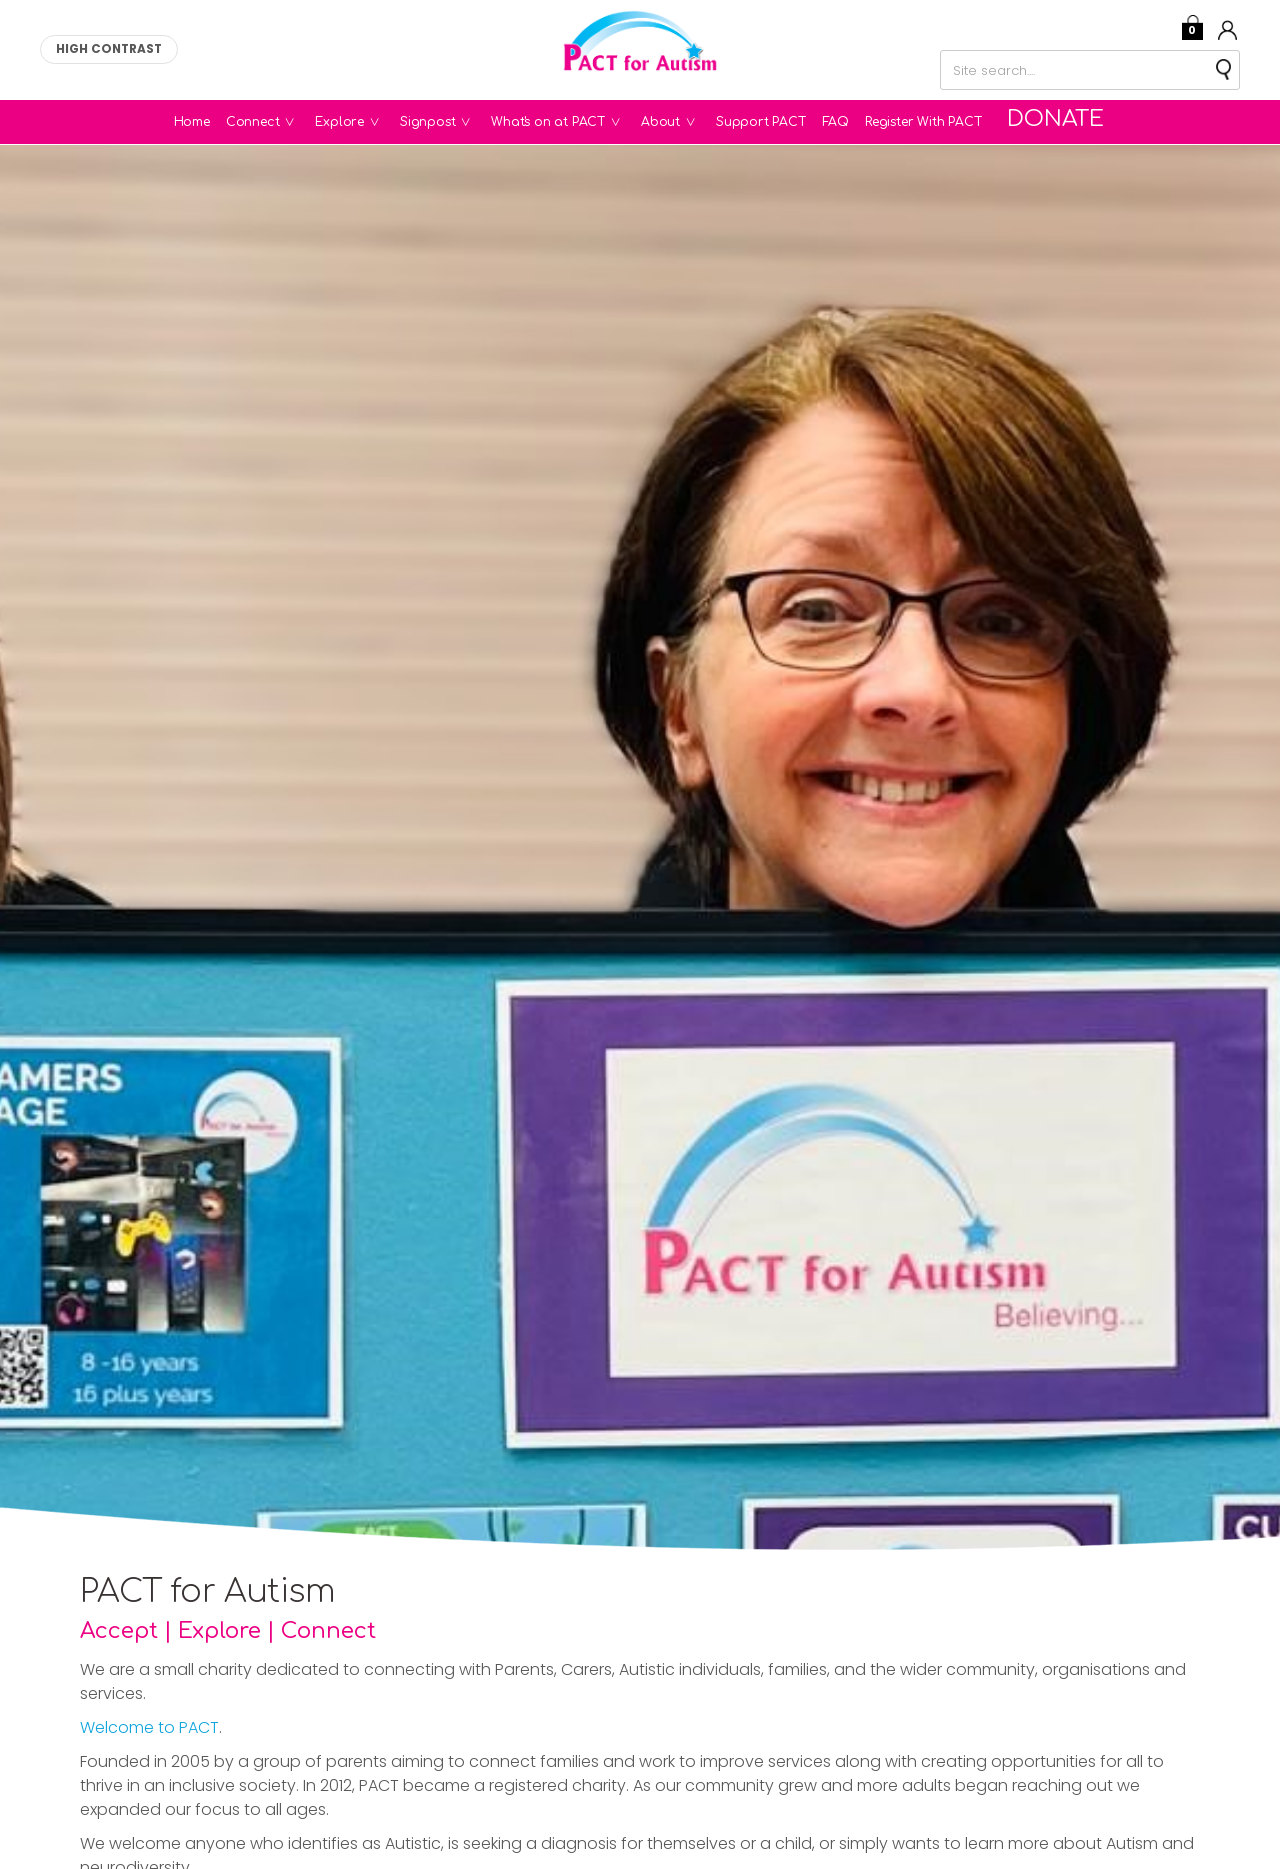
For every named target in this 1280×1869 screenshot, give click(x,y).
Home (205, 122)
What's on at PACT (575, 122)
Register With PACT (936, 122)
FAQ (848, 122)
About (687, 122)
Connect (280, 122)
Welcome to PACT (149, 1727)
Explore (366, 122)
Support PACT (774, 122)
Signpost (454, 122)
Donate (1057, 122)
